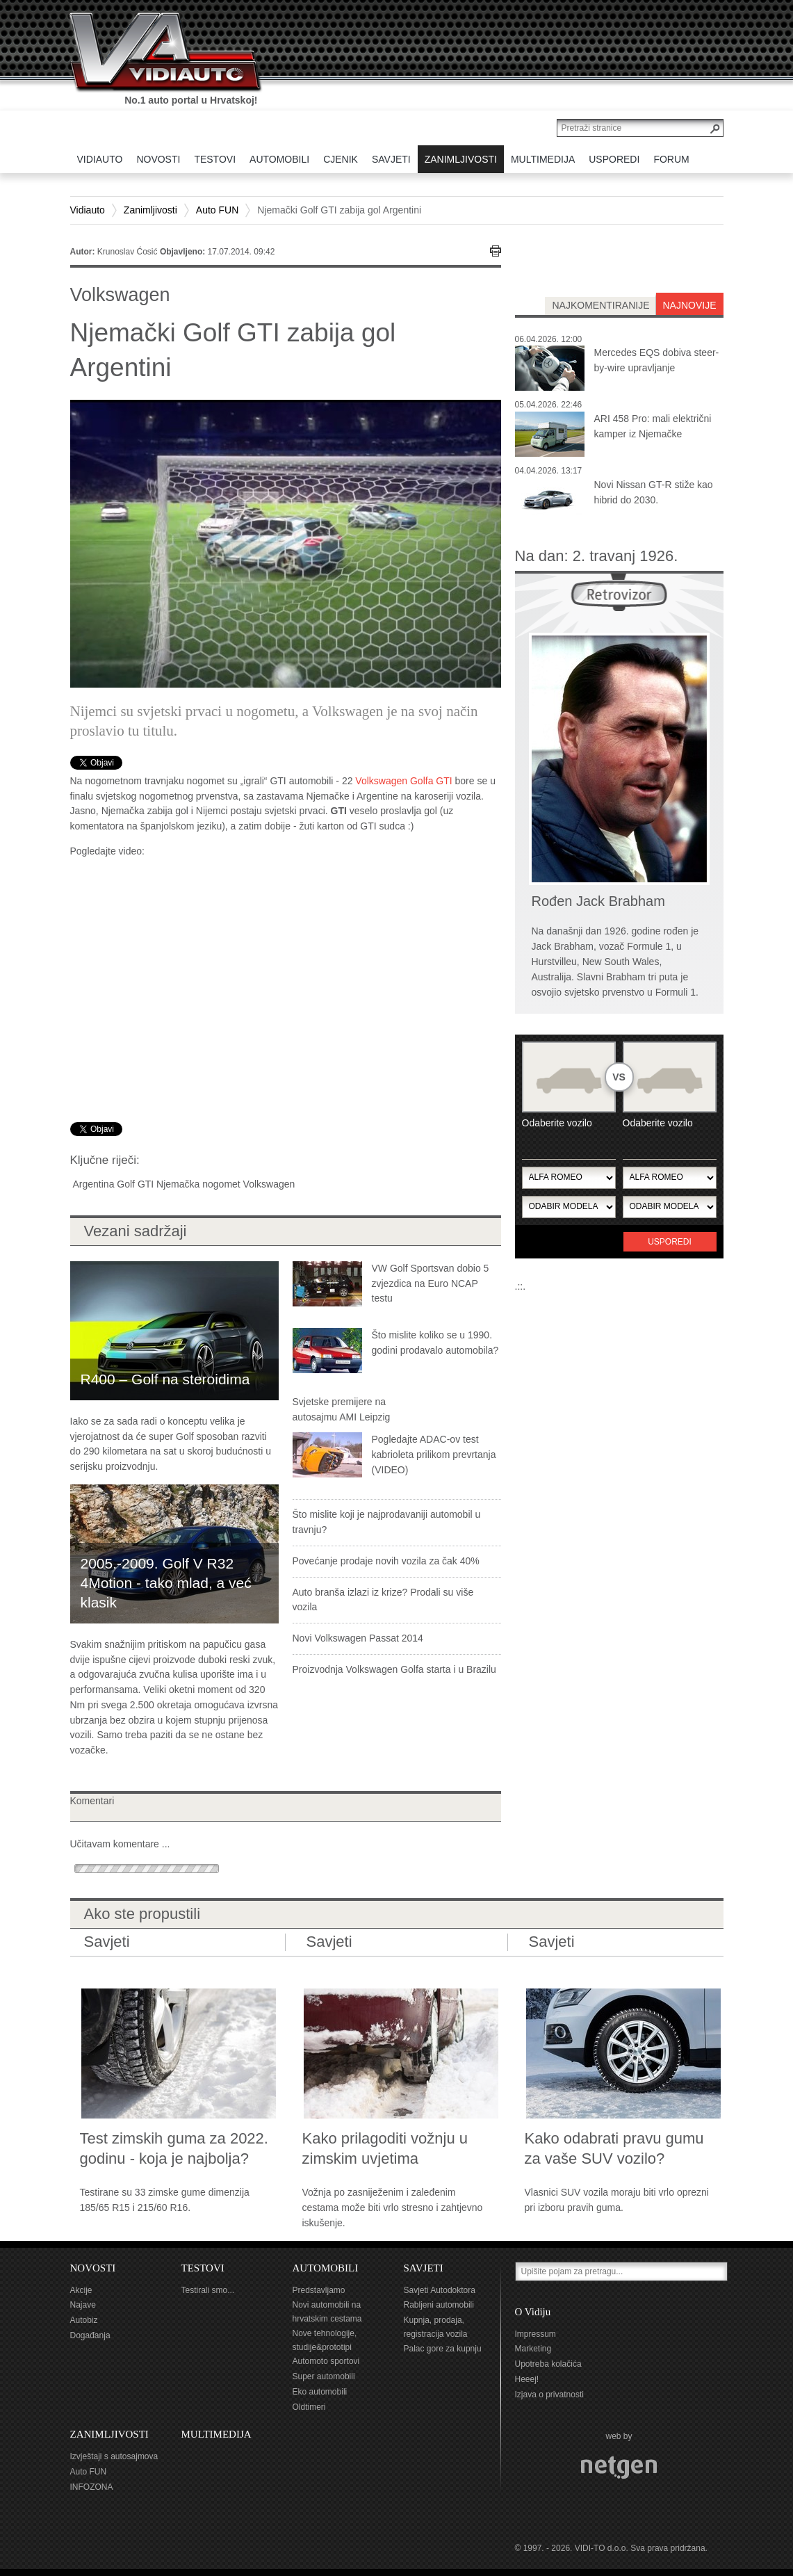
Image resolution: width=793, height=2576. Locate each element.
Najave (83, 2305)
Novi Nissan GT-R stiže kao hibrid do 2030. (653, 492)
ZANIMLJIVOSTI (109, 2434)
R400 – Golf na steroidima (165, 1379)
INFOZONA (91, 2487)
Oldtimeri (309, 2407)
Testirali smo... (208, 2290)
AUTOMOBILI (326, 2268)
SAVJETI (423, 2268)
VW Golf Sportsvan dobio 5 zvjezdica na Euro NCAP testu (430, 1283)
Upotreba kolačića (548, 2364)
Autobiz (84, 2320)
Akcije (81, 2290)
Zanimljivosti (150, 210)
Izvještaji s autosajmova (114, 2456)
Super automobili (324, 2376)
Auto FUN (217, 210)
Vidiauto (87, 210)
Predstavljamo (319, 2290)
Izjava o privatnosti (549, 2394)
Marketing (533, 2349)
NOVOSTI (93, 2268)
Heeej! (527, 2379)
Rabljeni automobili (439, 2305)
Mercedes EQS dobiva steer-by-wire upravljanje (656, 360)
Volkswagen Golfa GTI (403, 780)
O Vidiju (533, 2311)
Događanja (90, 2335)
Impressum (535, 2334)
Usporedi (670, 1242)
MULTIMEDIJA (216, 2434)
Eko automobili (320, 2392)
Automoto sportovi (326, 2361)
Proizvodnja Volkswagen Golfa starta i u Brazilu (394, 1669)
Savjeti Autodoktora (439, 2290)
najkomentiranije (600, 305)
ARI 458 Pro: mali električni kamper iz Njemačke (653, 426)
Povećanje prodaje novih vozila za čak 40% (386, 1560)
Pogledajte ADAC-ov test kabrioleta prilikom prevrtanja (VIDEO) (434, 1454)
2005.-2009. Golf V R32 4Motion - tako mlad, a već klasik (166, 1582)
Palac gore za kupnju (443, 2349)
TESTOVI (202, 2268)
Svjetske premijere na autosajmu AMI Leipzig (342, 1409)
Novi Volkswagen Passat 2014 (358, 1638)
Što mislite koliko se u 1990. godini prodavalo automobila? (435, 1342)
